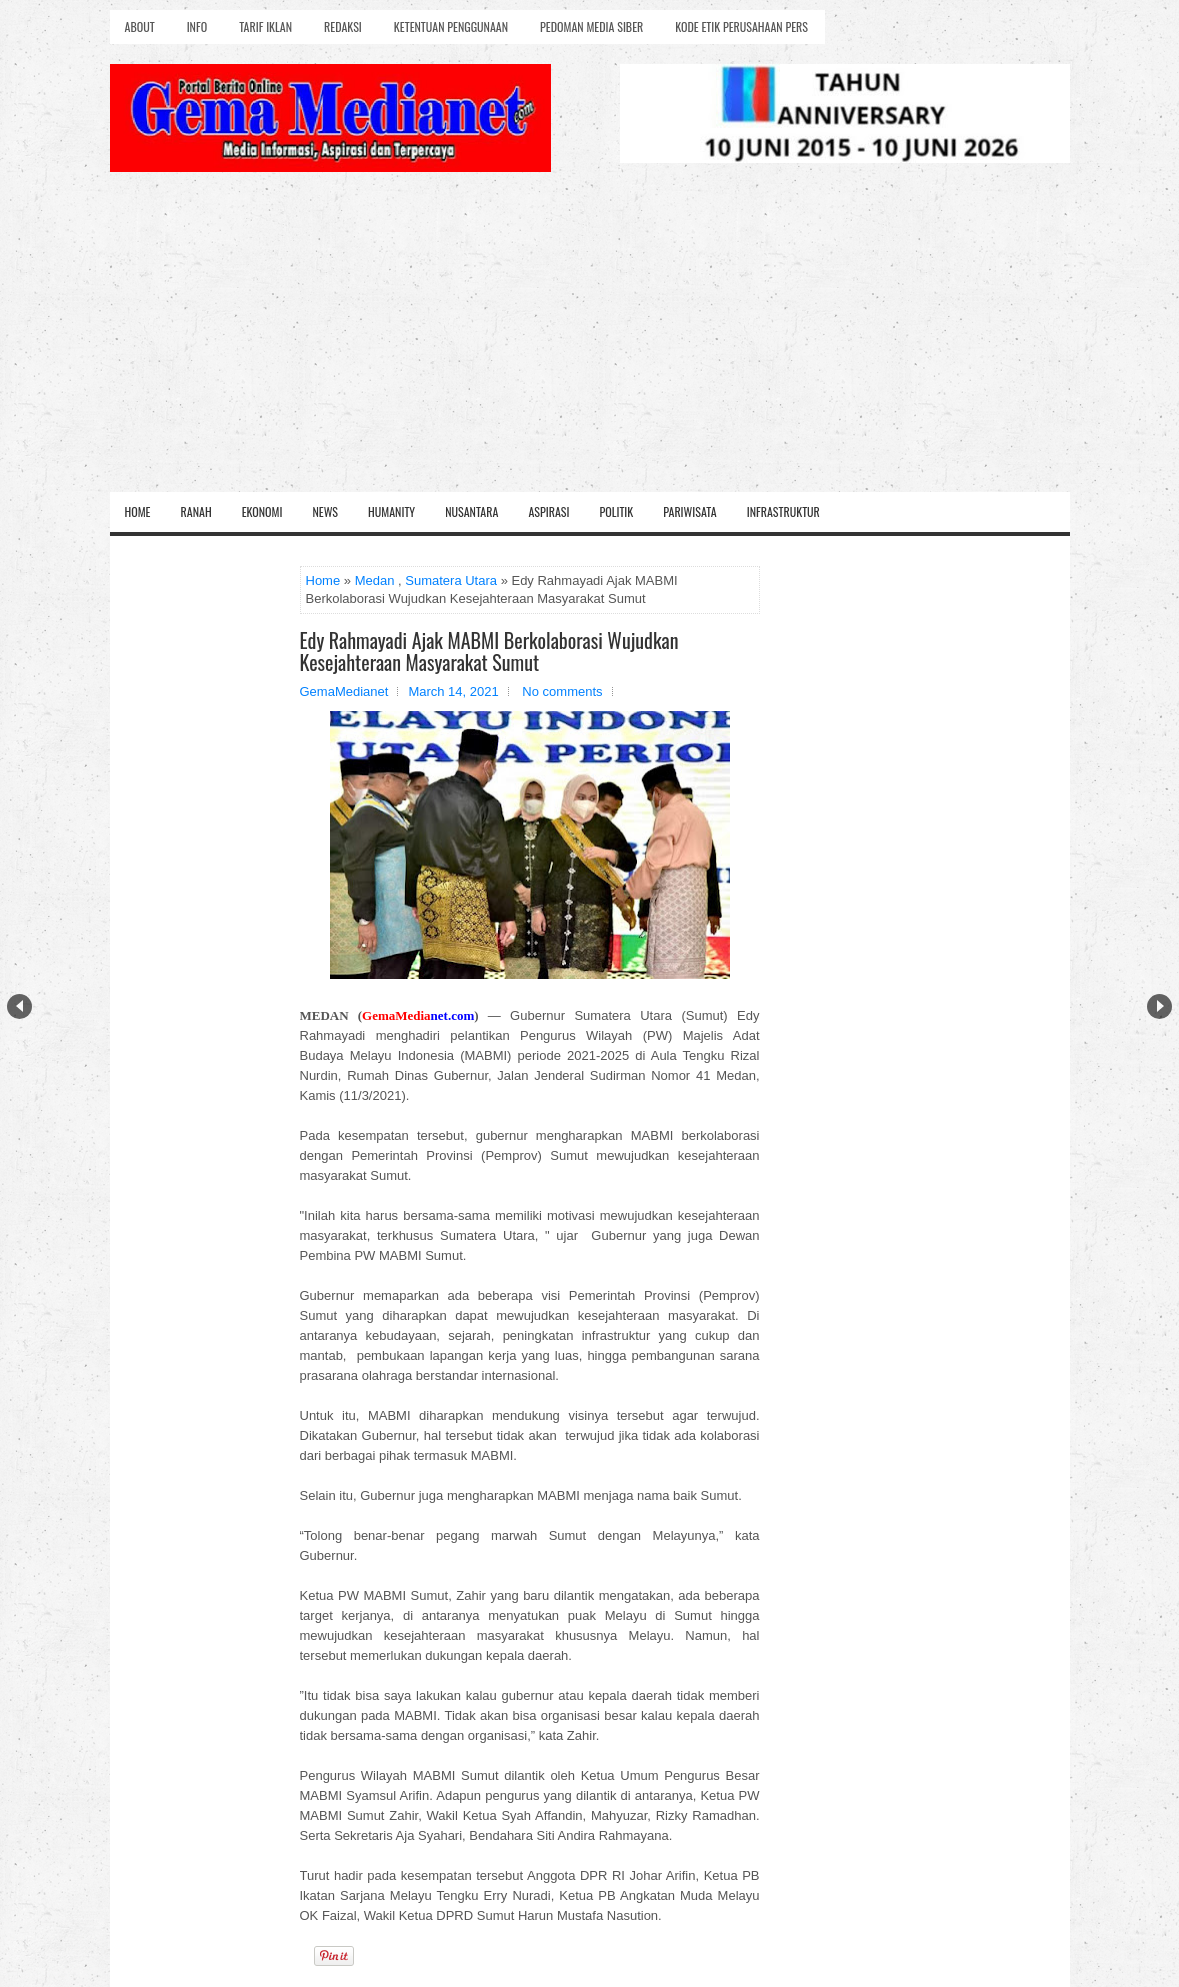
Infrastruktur (783, 511)
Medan (375, 580)
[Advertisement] (590, 342)
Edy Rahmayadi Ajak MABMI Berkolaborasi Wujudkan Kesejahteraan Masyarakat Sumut (489, 651)
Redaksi (343, 26)
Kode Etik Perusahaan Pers (741, 26)
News (325, 511)
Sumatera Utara (451, 580)
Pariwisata (689, 511)
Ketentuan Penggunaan (451, 26)
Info (197, 26)
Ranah (196, 511)
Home (138, 511)
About (140, 26)
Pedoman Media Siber (591, 26)
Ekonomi (262, 511)
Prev (19, 1006)
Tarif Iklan (265, 26)
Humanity (391, 511)
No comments (562, 691)
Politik (616, 511)
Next (1159, 1006)
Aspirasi (548, 511)
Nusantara (471, 511)
